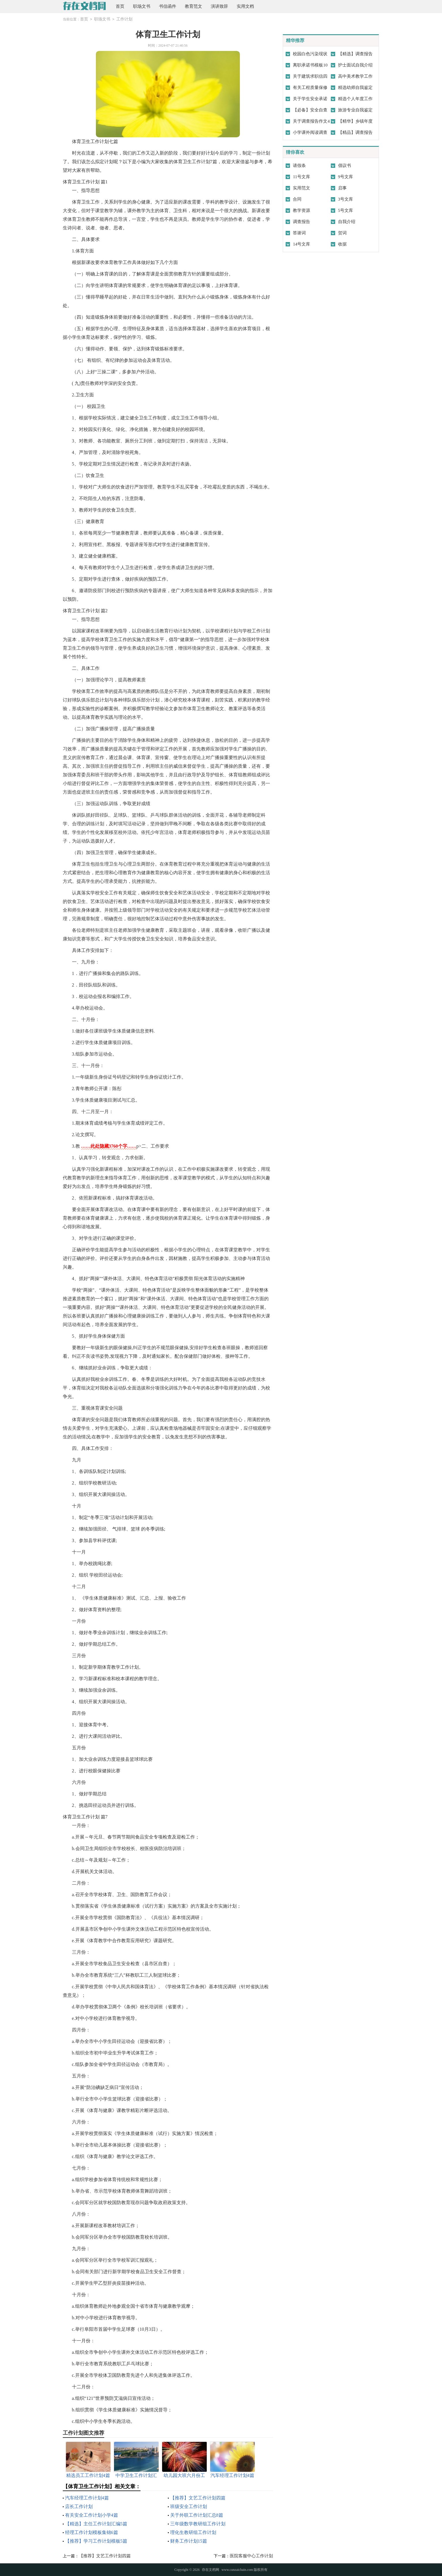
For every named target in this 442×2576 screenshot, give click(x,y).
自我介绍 (346, 221)
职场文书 (141, 6)
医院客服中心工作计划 (251, 2556)
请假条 (299, 165)
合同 (297, 199)
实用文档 (245, 6)
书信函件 (167, 6)
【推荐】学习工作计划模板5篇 (96, 2541)
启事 (342, 188)
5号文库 (345, 210)
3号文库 (345, 199)
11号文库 (301, 176)
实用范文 (301, 188)
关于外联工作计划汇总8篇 (196, 2515)
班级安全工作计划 (188, 2506)
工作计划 (124, 19)
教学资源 (301, 210)
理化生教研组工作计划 (193, 2532)
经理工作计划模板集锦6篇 (91, 2532)
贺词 (342, 233)
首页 (120, 6)
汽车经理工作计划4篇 (87, 2497)
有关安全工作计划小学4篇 (91, 2515)
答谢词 (299, 233)
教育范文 (193, 6)
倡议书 (344, 165)
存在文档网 (210, 2570)
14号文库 (301, 244)
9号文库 (345, 176)
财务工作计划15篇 (188, 2541)
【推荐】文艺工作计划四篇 (197, 2497)
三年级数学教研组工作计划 (197, 2523)
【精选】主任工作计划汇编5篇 (96, 2523)
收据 (342, 244)
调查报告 (301, 221)
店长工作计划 (79, 2506)
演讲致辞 (219, 6)
